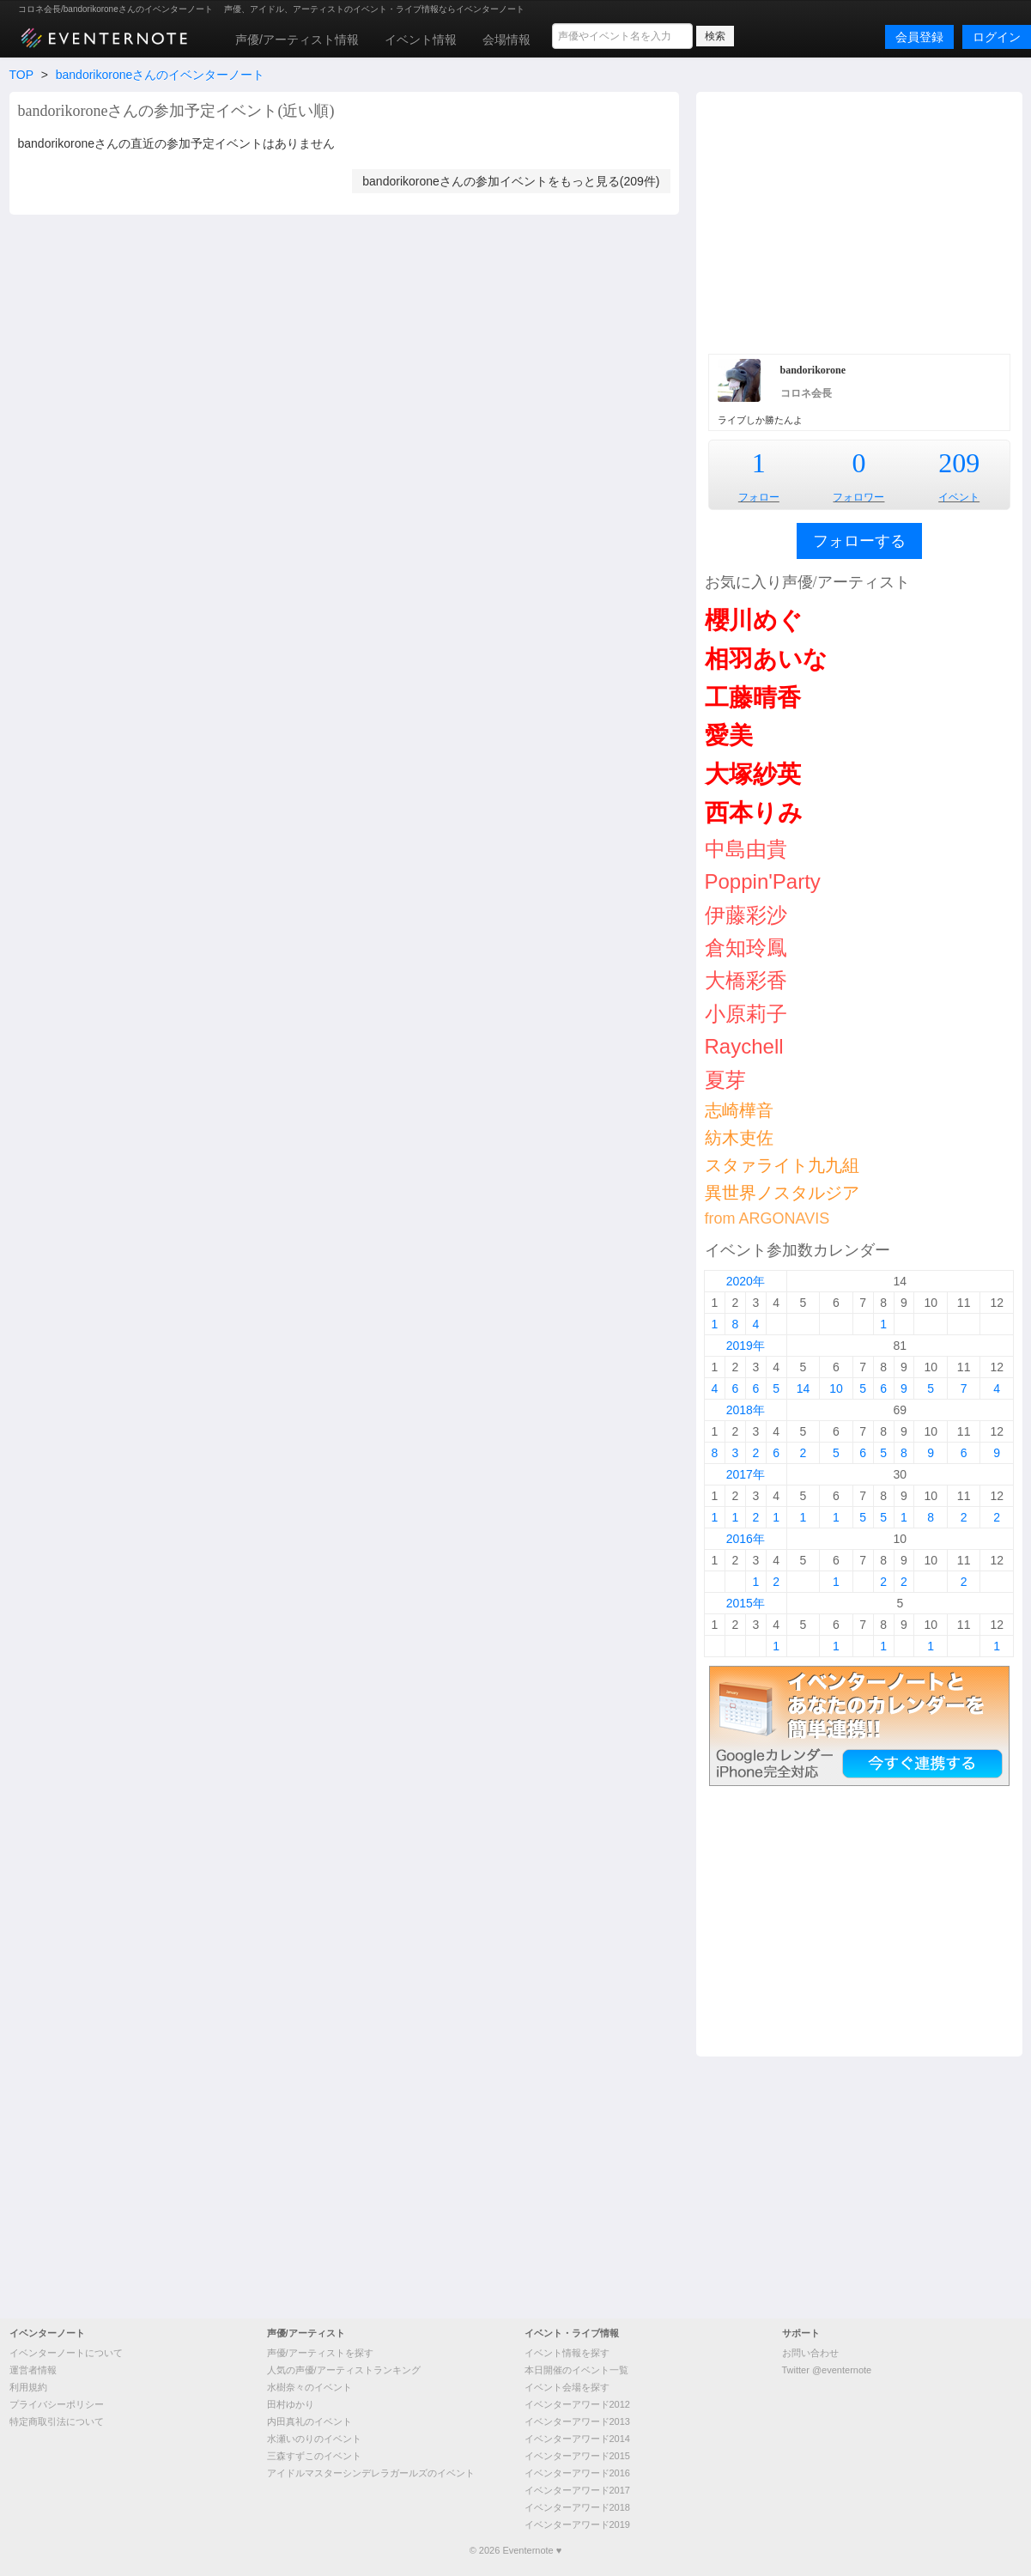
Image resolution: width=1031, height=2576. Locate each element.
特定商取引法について (56, 2421)
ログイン (997, 37)
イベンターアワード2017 (577, 2490)
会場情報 (506, 39)
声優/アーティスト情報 (297, 39)
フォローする (859, 541)
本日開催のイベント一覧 (576, 2370)
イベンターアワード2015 (577, 2456)
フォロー (758, 497)
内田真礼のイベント (309, 2421)
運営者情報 (33, 2370)
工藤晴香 (753, 697)
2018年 (745, 1410)
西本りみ (754, 812)
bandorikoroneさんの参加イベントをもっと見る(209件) (510, 181)
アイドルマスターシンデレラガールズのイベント (371, 2473)
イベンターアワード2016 (577, 2473)
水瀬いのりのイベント (314, 2438)
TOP (21, 75)
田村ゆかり (290, 2404)
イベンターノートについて (66, 2353)
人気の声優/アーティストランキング (344, 2370)
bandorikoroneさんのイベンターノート (160, 75)
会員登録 (919, 37)
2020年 (745, 1281)
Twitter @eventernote (827, 2370)
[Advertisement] (859, 220)
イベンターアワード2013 (577, 2421)
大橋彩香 (746, 980)
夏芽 (725, 1079)
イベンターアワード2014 (577, 2438)
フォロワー (858, 497)
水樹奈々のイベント (309, 2387)
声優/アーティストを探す (320, 2353)
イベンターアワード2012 (577, 2404)
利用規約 (28, 2387)
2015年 (745, 1603)
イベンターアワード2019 (577, 2524)
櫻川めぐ (754, 620)
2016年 (745, 1539)
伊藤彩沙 (746, 915)
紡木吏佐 (739, 1137)
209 (958, 462)
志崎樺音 (739, 1110)
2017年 (745, 1474)
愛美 (729, 735)
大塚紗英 (753, 774)
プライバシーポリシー (56, 2404)
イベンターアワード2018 (577, 2507)
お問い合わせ (810, 2353)
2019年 (745, 1345)
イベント (958, 497)
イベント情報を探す (567, 2353)
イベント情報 (421, 39)
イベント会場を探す (567, 2387)
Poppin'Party (763, 881)
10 (836, 1388)
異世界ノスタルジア (782, 1192)
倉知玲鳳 (746, 947)
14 (803, 1388)
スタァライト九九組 (782, 1165)
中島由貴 (746, 848)
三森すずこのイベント (314, 2456)
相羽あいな (766, 659)
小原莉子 (746, 1013)
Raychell (744, 1046)
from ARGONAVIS (767, 1218)
